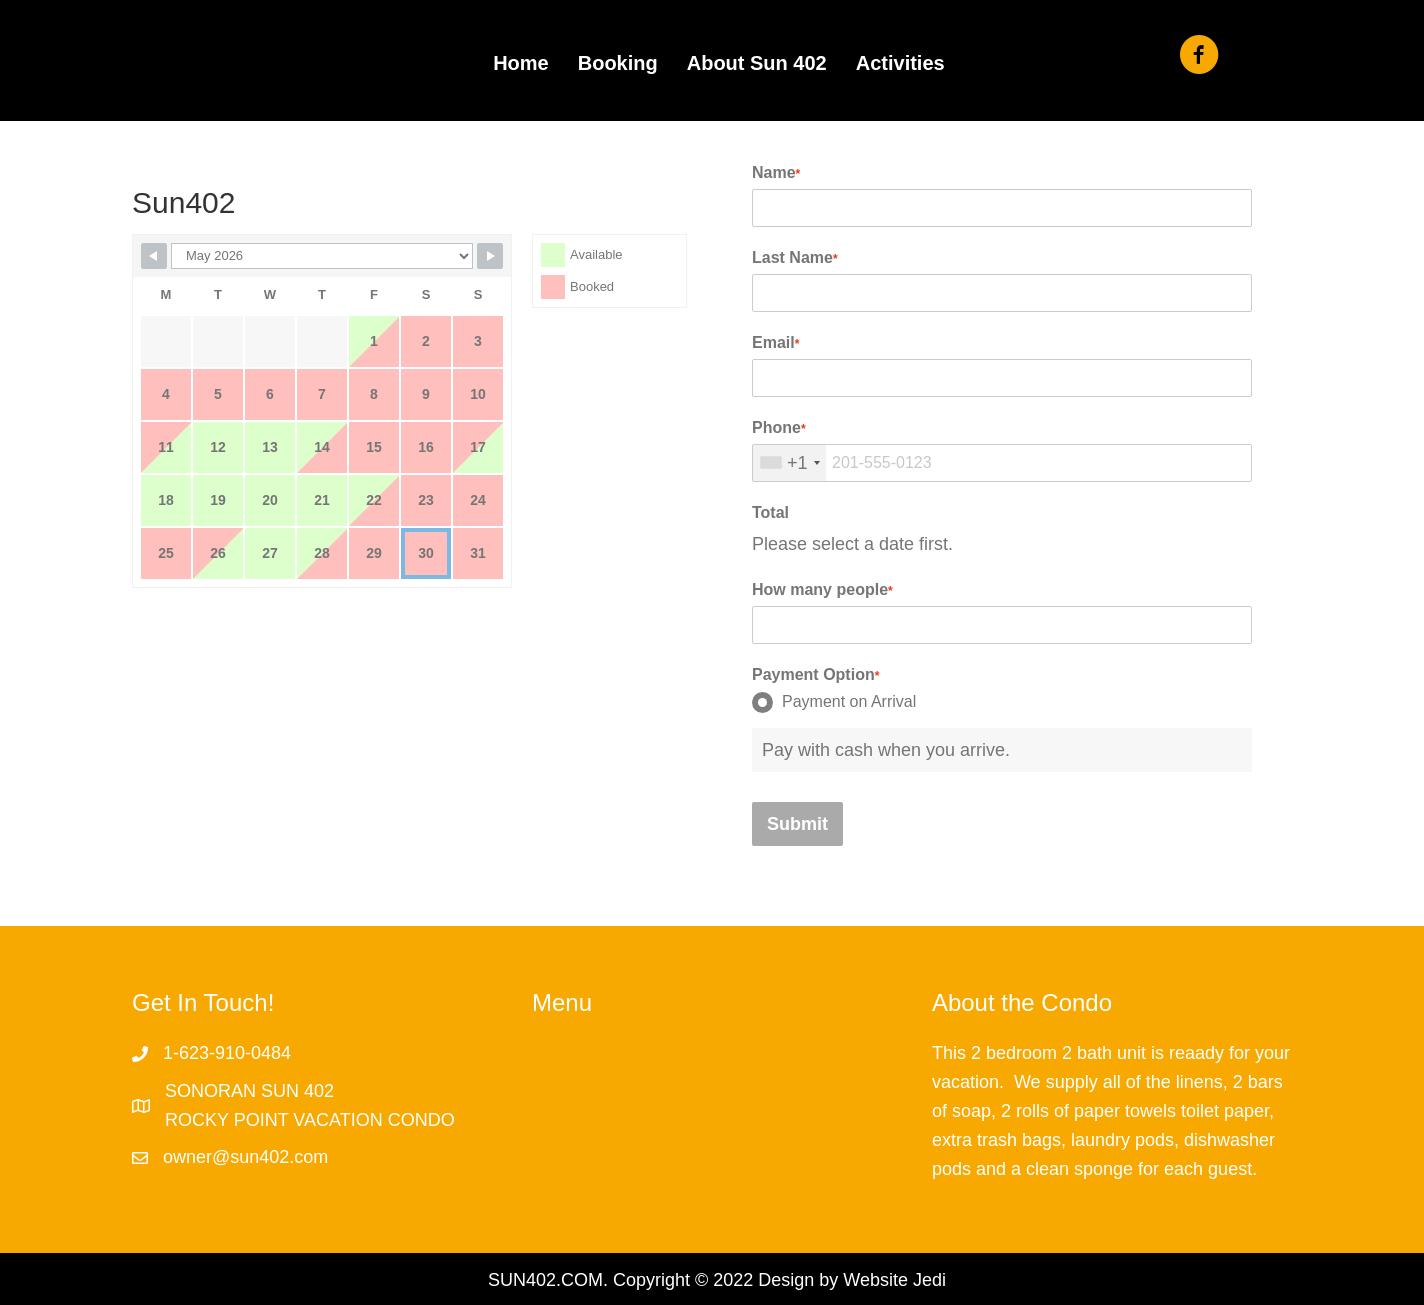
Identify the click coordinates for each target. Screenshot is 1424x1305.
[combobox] (789, 463)
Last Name (795, 257)
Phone (779, 427)
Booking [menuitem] (618, 63)
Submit (797, 824)
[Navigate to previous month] (154, 256)
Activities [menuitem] (900, 63)
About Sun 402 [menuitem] (757, 63)
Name (776, 172)
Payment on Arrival (834, 702)
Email (775, 342)
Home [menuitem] (521, 63)
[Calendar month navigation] (322, 256)
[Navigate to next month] (490, 256)
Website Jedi (894, 1280)
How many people (822, 589)
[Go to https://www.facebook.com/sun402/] (1199, 58)
